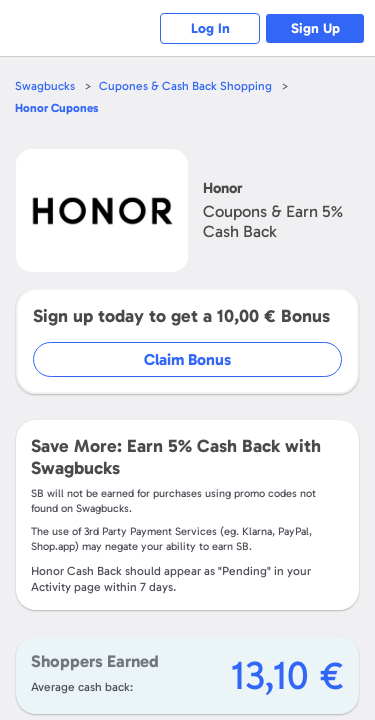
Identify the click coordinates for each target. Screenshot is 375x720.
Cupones (56, 108)
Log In (210, 28)
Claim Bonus (187, 359)
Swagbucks (45, 86)
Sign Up (315, 28)
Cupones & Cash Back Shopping (185, 86)
